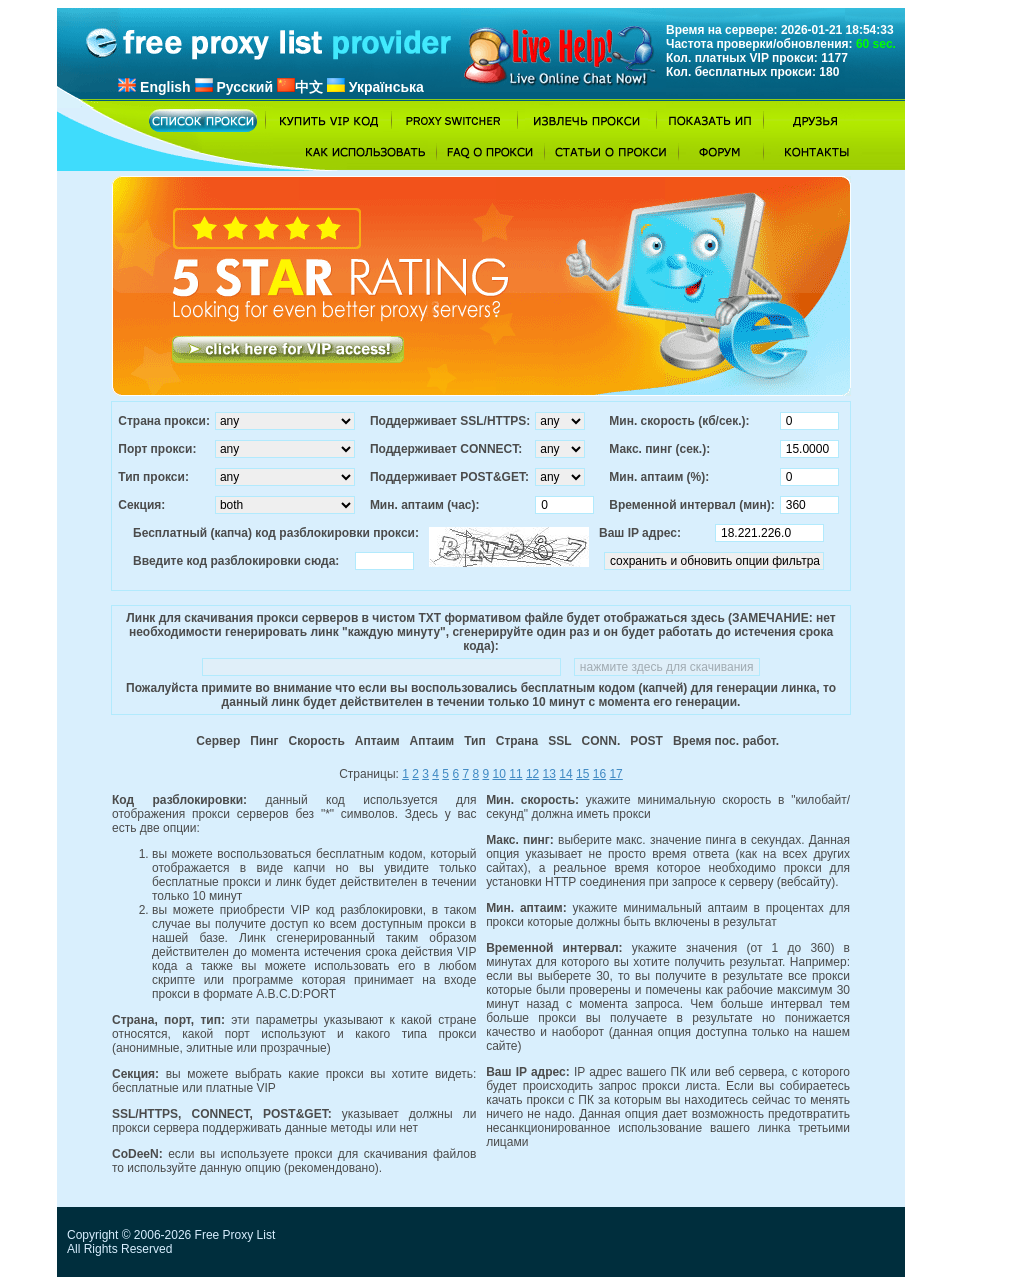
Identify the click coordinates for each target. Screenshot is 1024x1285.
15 (582, 774)
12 (532, 774)
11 (515, 774)
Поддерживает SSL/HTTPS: (450, 421)
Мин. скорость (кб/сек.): (679, 421)
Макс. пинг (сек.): (659, 449)
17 (615, 774)
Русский (234, 87)
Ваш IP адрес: (640, 533)
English (154, 87)
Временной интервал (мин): (691, 505)
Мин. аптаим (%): (659, 477)
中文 (300, 87)
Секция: (141, 505)
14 (565, 774)
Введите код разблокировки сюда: (236, 561)
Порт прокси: (157, 449)
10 (499, 774)
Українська (375, 87)
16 (599, 774)
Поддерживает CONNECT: (446, 449)
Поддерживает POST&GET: (449, 477)
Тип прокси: (153, 477)
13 (549, 774)
